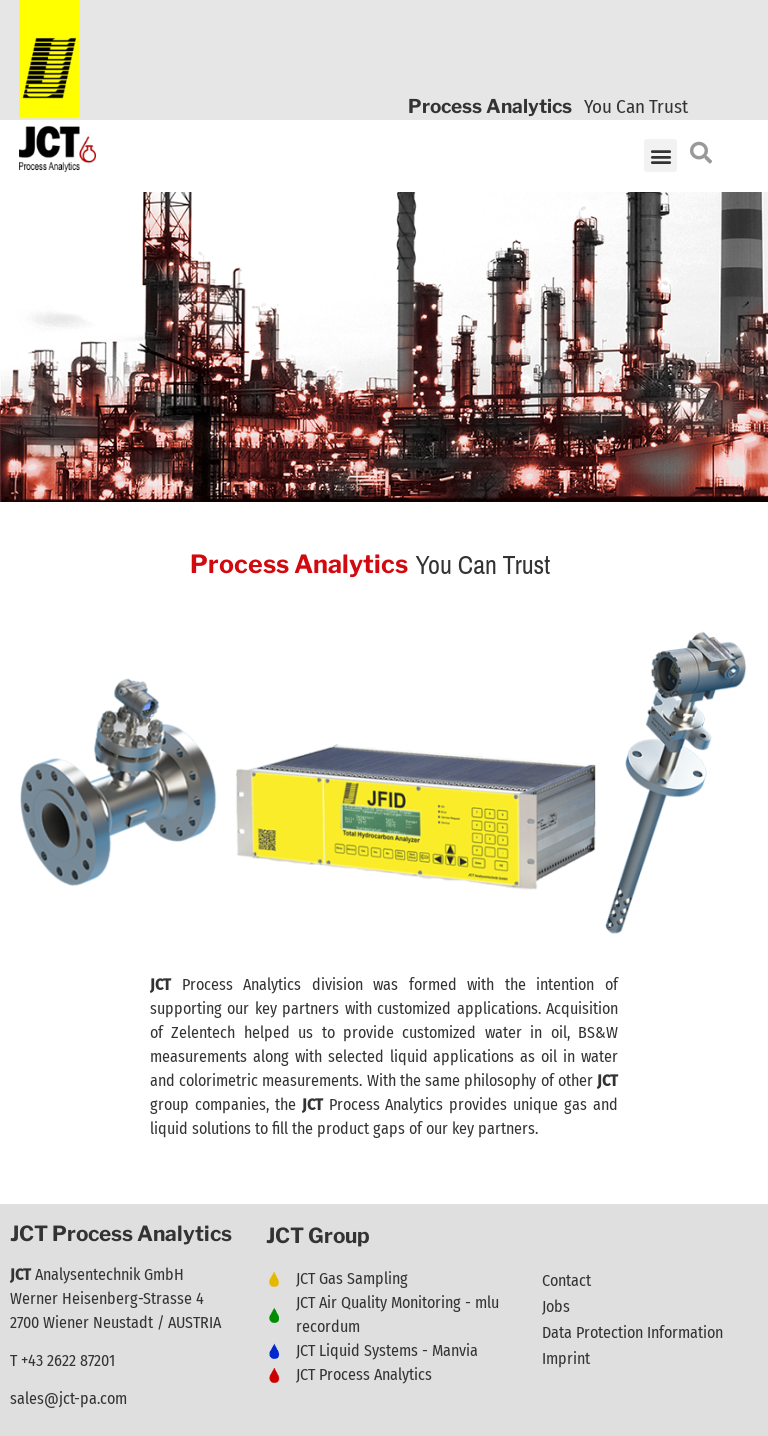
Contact (566, 1280)
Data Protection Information (632, 1332)
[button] (660, 155)
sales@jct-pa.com (68, 1398)
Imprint (566, 1358)
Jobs (556, 1306)
